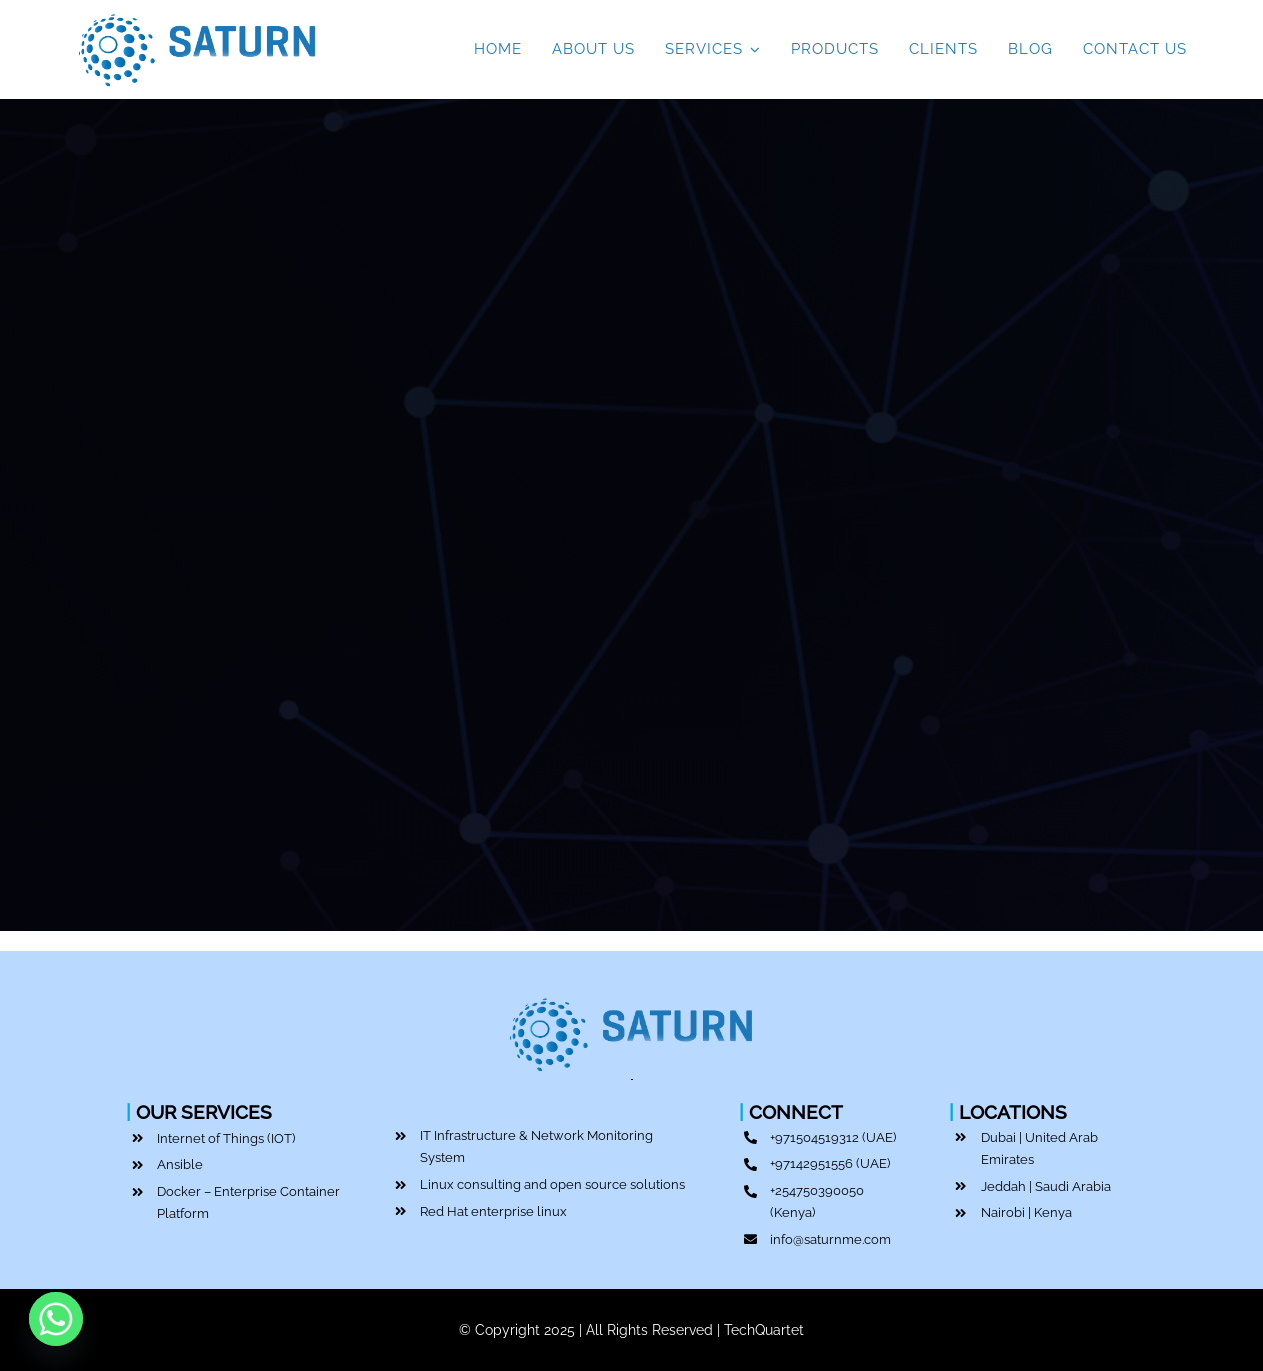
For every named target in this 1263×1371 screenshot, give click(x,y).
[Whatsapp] (56, 1319)
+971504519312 (814, 1137)
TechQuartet (764, 1330)
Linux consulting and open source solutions (552, 1184)
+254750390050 (817, 1190)
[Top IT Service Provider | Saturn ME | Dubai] (198, 12)
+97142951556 (811, 1163)
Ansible (180, 1164)
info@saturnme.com (830, 1239)
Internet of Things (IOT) (226, 1138)
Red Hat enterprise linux (493, 1211)
